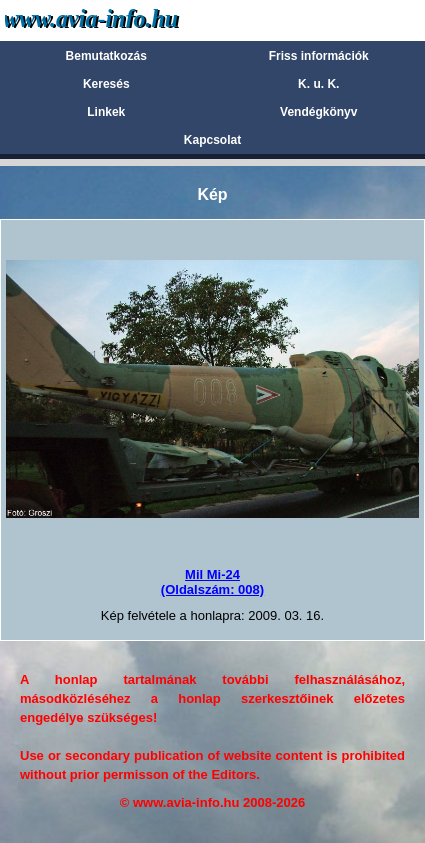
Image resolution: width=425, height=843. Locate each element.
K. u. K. (318, 84)
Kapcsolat (212, 140)
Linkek (106, 112)
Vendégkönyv (318, 112)
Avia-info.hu (126, 19)
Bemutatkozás (106, 56)
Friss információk (319, 56)
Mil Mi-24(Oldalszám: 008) (212, 581)
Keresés (106, 84)
